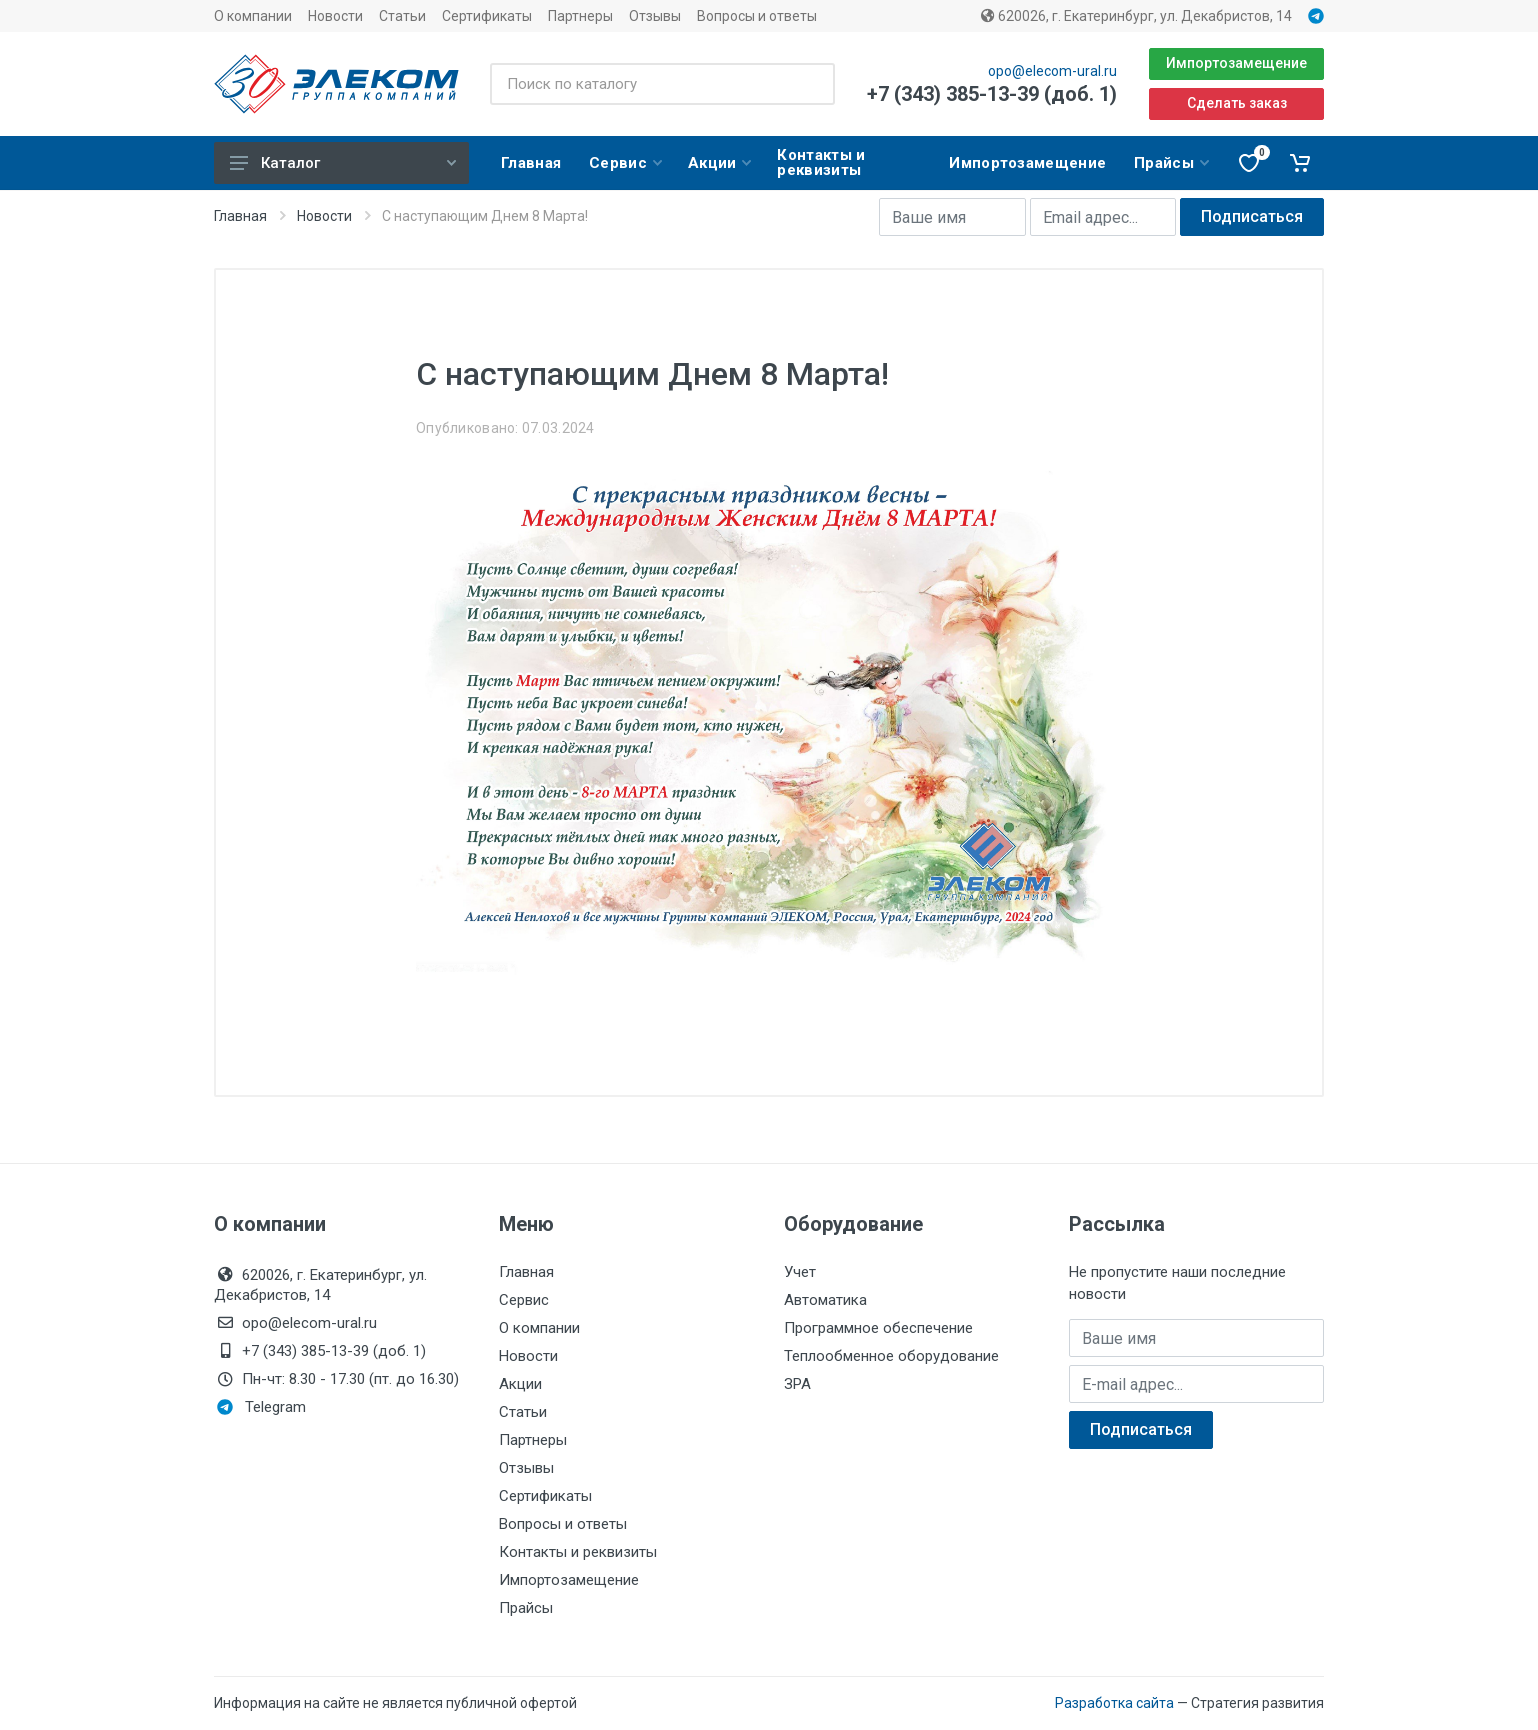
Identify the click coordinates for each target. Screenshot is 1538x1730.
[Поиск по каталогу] (662, 84)
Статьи (402, 16)
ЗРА (797, 1384)
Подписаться (1252, 216)
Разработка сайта (1114, 1703)
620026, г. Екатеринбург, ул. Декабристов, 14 (1136, 16)
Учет (800, 1272)
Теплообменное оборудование (891, 1356)
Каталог (343, 163)
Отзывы (655, 16)
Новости (335, 16)
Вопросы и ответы (757, 16)
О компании (253, 16)
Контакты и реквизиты (578, 1552)
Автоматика (825, 1300)
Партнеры (580, 16)
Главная (240, 216)
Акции (520, 1384)
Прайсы (526, 1608)
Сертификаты (487, 16)
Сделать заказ (1237, 103)
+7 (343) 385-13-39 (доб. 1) (992, 94)
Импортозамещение (1236, 63)
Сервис (524, 1300)
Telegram (261, 1407)
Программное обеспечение (878, 1328)
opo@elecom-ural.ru (1052, 71)
